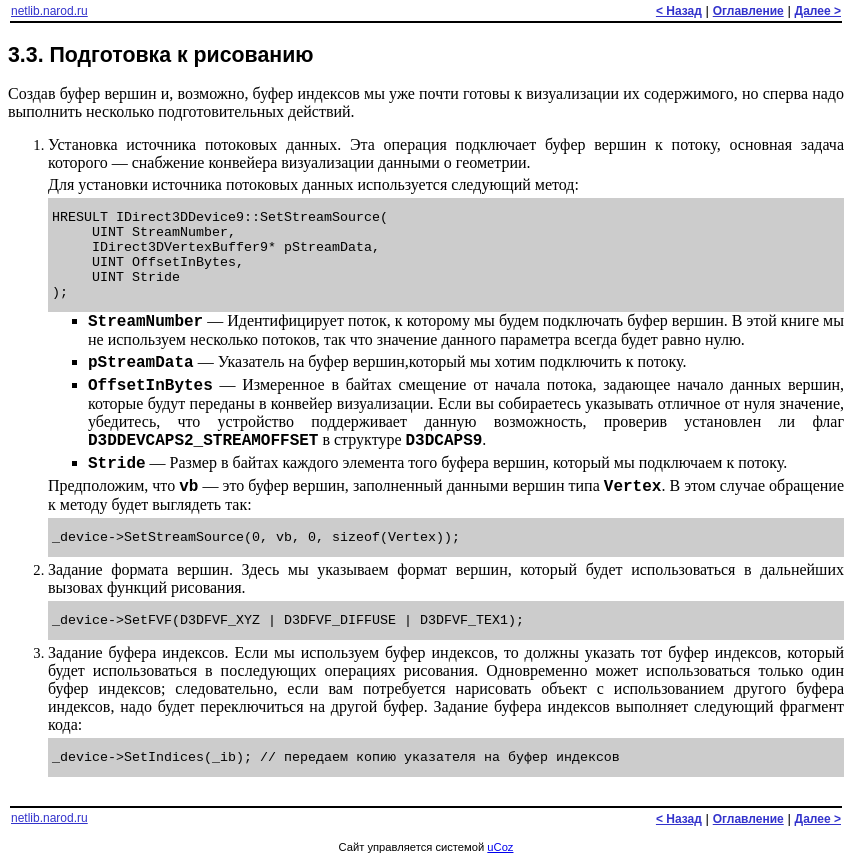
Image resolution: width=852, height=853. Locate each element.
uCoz (500, 847)
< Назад (679, 11)
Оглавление (748, 11)
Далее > (818, 11)
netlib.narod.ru (49, 11)
